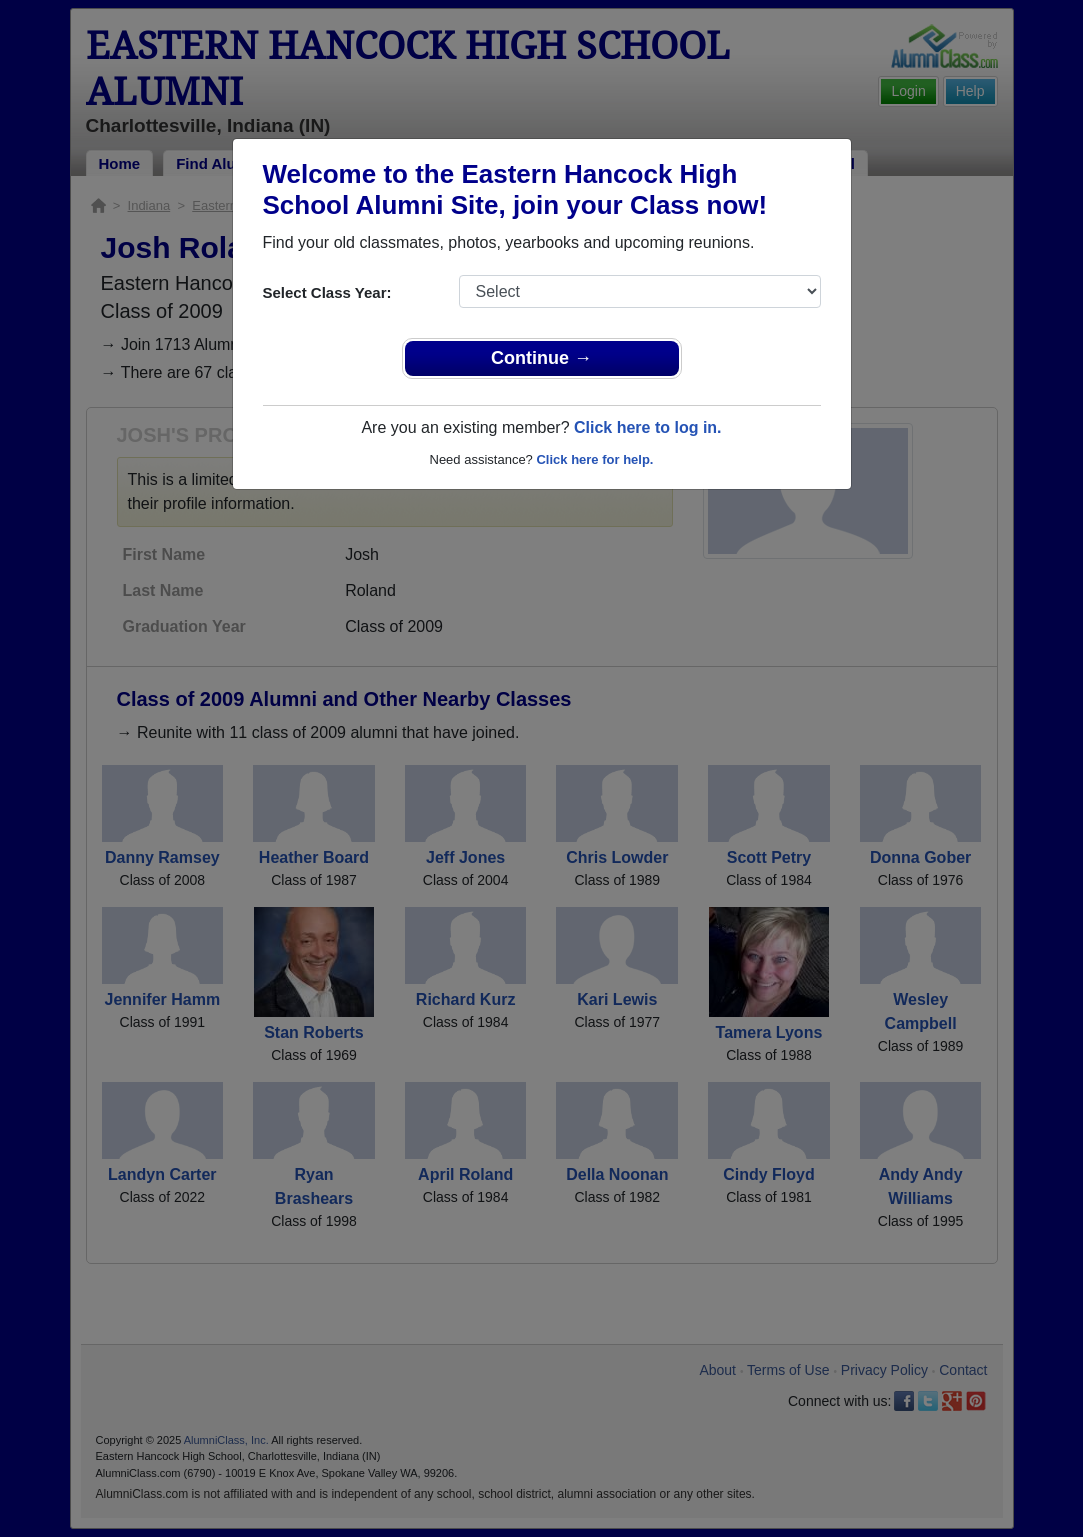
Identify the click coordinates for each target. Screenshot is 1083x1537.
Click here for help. (594, 459)
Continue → (541, 358)
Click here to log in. (648, 427)
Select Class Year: (327, 292)
